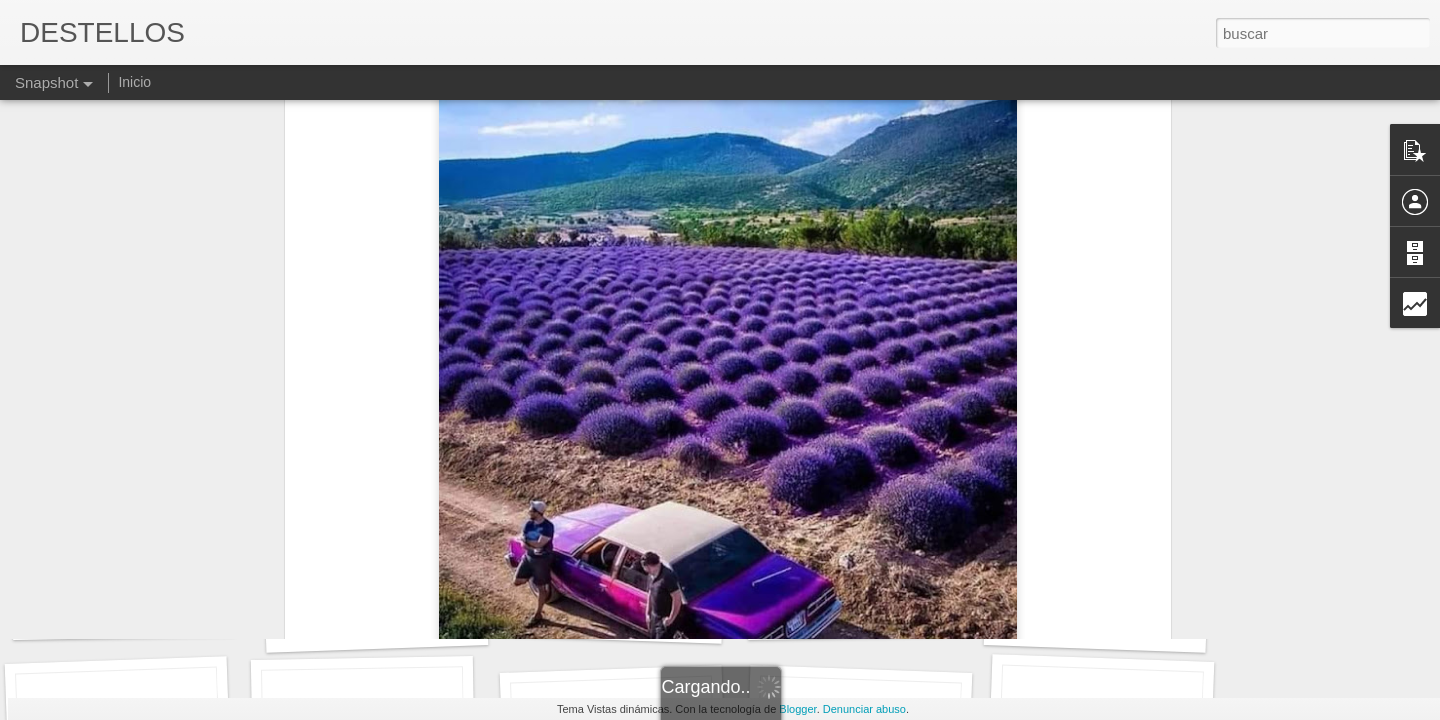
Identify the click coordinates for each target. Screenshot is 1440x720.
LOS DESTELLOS (1095, 627)
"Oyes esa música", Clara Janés (893, 615)
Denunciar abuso (864, 709)
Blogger (797, 709)
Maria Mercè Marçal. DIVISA (399, 626)
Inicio (134, 82)
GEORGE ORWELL (611, 618)
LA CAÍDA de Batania (124, 616)
